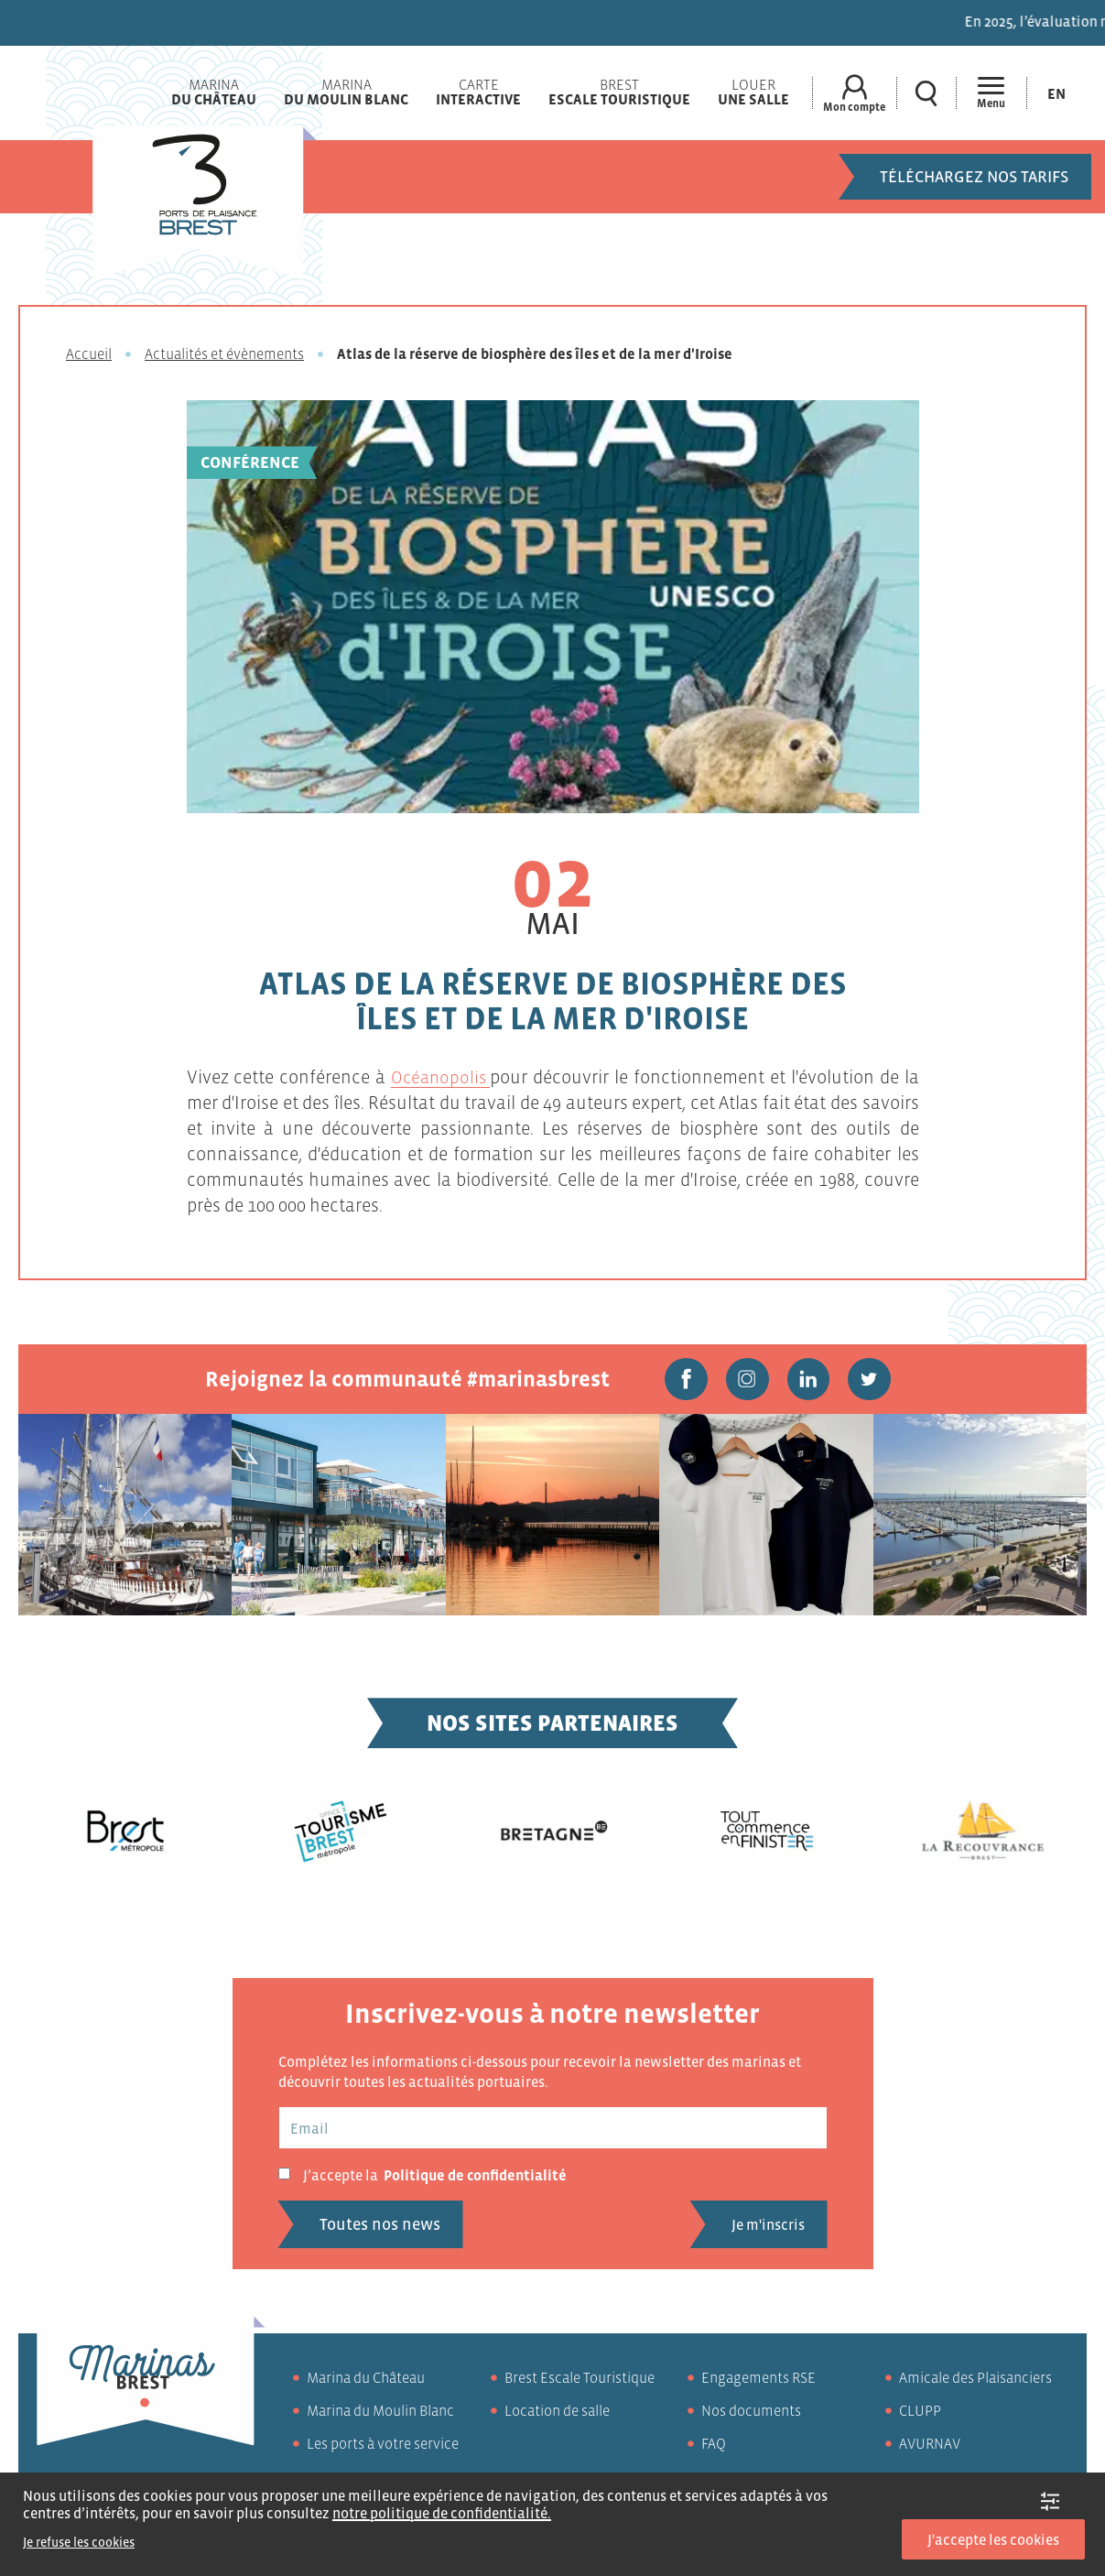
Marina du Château (366, 2383)
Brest (617, 91)
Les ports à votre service (383, 2449)
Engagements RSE (758, 2383)
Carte (475, 91)
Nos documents (751, 2416)
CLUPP (920, 2416)
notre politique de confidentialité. (441, 2513)
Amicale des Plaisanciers (975, 2383)
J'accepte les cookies (993, 2539)
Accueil (89, 353)
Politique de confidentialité (475, 2181)
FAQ (713, 2449)
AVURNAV (929, 2449)
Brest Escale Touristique (579, 2383)
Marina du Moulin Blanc (380, 2416)
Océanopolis (441, 1077)
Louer (750, 91)
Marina (211, 91)
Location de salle (557, 2416)
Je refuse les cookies (79, 2542)
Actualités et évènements (224, 353)
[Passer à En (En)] (1056, 93)
